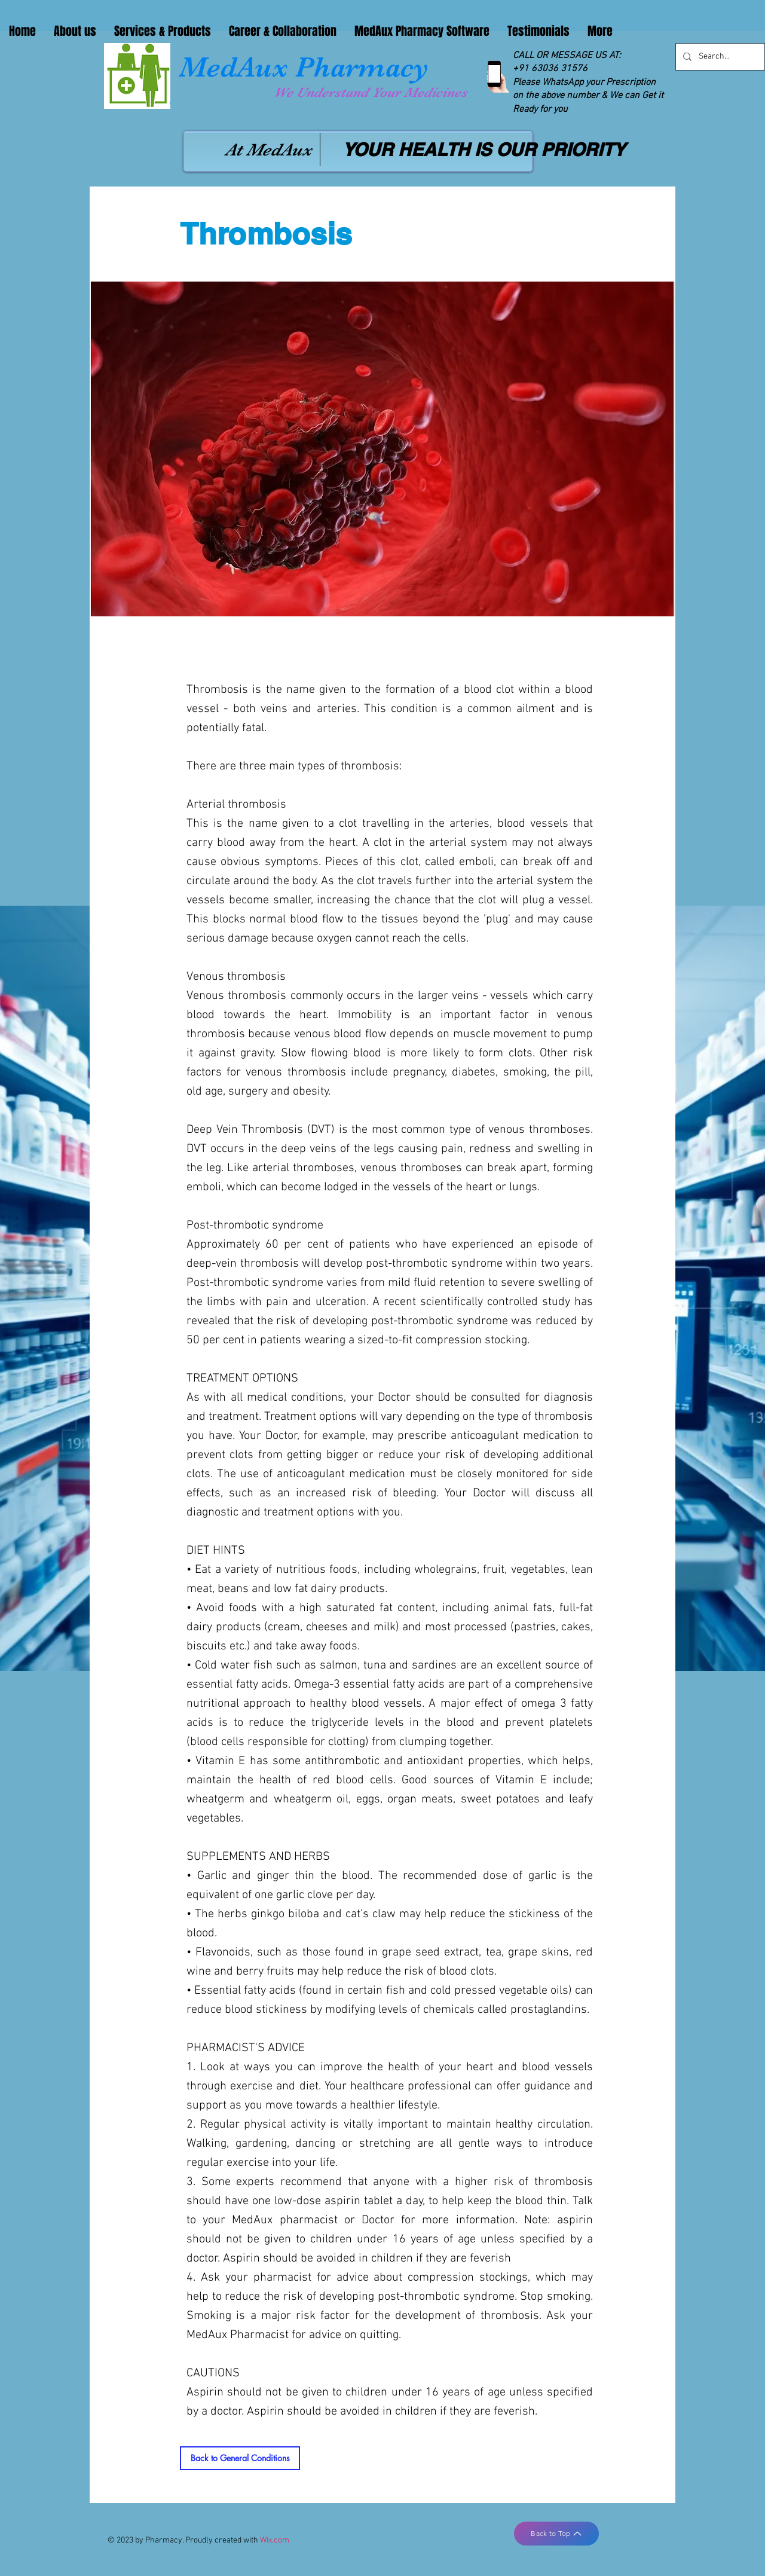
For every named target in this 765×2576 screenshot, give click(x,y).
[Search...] (719, 57)
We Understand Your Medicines (370, 92)
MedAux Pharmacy (304, 67)
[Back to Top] (556, 2534)
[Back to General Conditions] (240, 2458)
